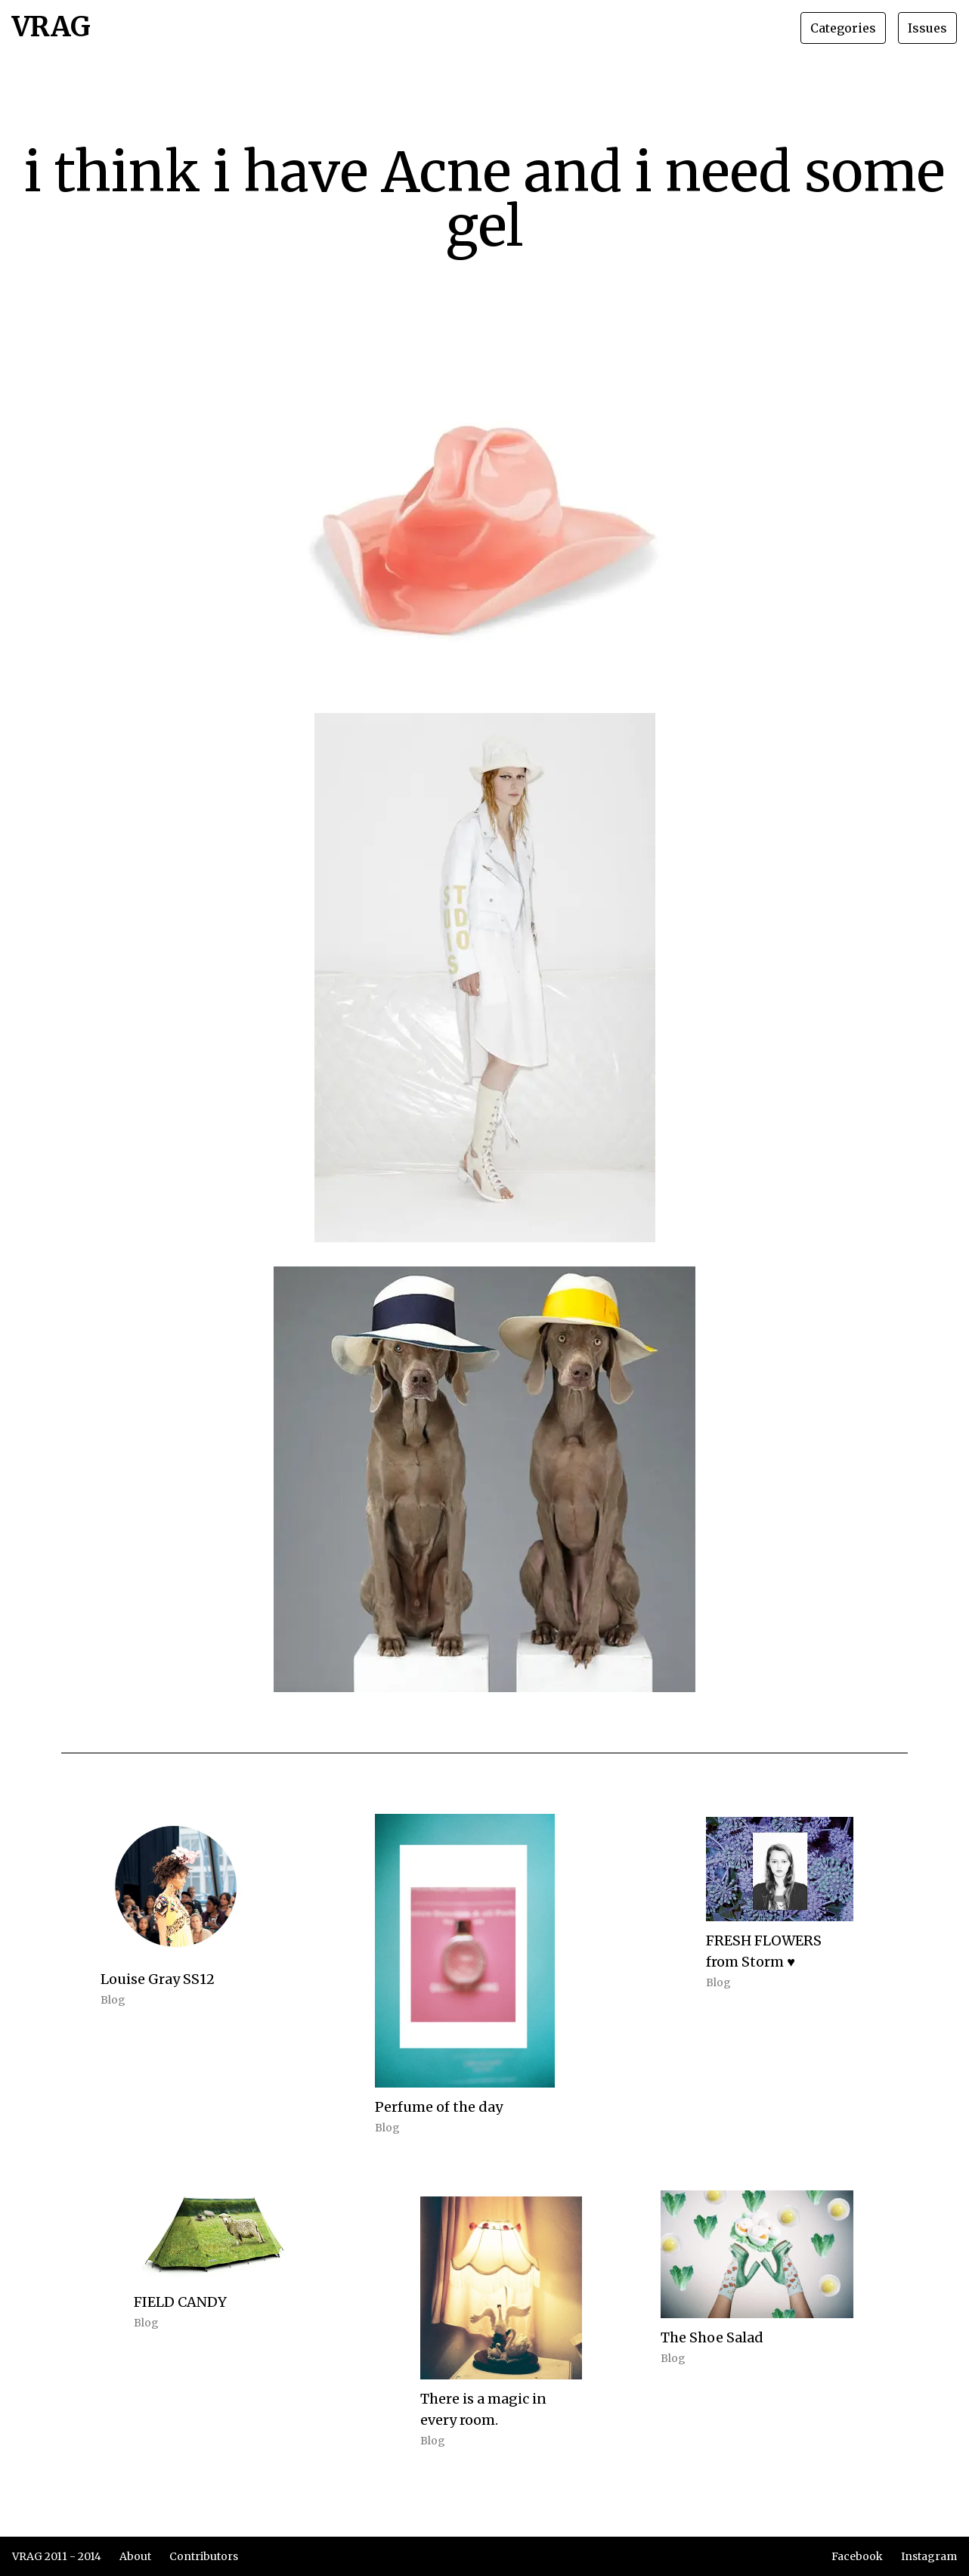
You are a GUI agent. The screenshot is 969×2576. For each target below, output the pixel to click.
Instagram (929, 2556)
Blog (113, 2000)
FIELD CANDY (180, 2302)
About (135, 2556)
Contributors (203, 2556)
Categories (843, 28)
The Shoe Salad (712, 2337)
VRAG (51, 28)
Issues (927, 28)
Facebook (857, 2556)
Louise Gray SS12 (158, 1979)
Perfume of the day (439, 2107)
